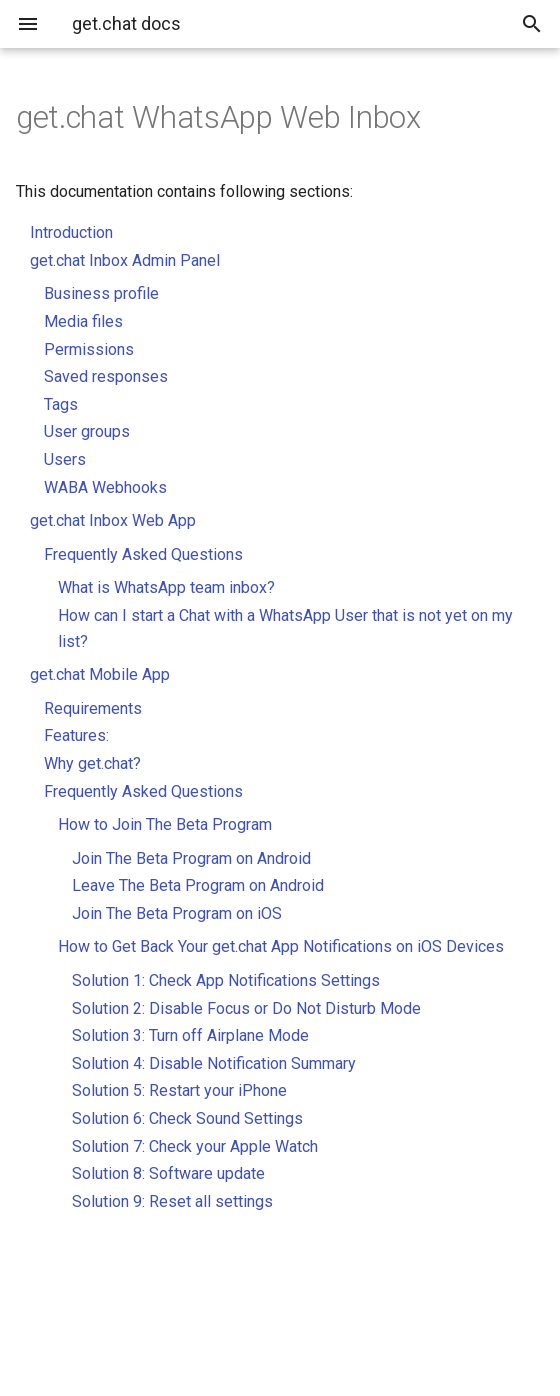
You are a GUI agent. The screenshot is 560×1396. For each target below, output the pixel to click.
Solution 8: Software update (168, 1173)
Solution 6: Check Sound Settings (187, 1118)
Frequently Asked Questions (143, 554)
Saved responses (106, 376)
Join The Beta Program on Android (191, 858)
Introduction (71, 232)
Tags (61, 404)
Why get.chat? (92, 763)
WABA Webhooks (105, 487)
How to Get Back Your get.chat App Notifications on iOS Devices (281, 946)
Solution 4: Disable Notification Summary (214, 1063)
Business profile (101, 293)
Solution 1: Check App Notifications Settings (226, 980)
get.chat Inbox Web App (113, 520)
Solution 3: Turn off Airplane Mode (190, 1035)
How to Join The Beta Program (165, 824)
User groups (87, 431)
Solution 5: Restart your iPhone (179, 1090)
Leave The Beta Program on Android (198, 885)
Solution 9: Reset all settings (172, 1201)
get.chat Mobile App (100, 674)
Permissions (89, 349)
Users (65, 459)
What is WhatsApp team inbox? (166, 587)
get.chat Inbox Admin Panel (125, 260)
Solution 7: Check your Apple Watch (195, 1146)
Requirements (93, 708)
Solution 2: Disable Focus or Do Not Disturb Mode (246, 1008)
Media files (83, 321)
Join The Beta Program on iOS (177, 913)
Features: (76, 735)
